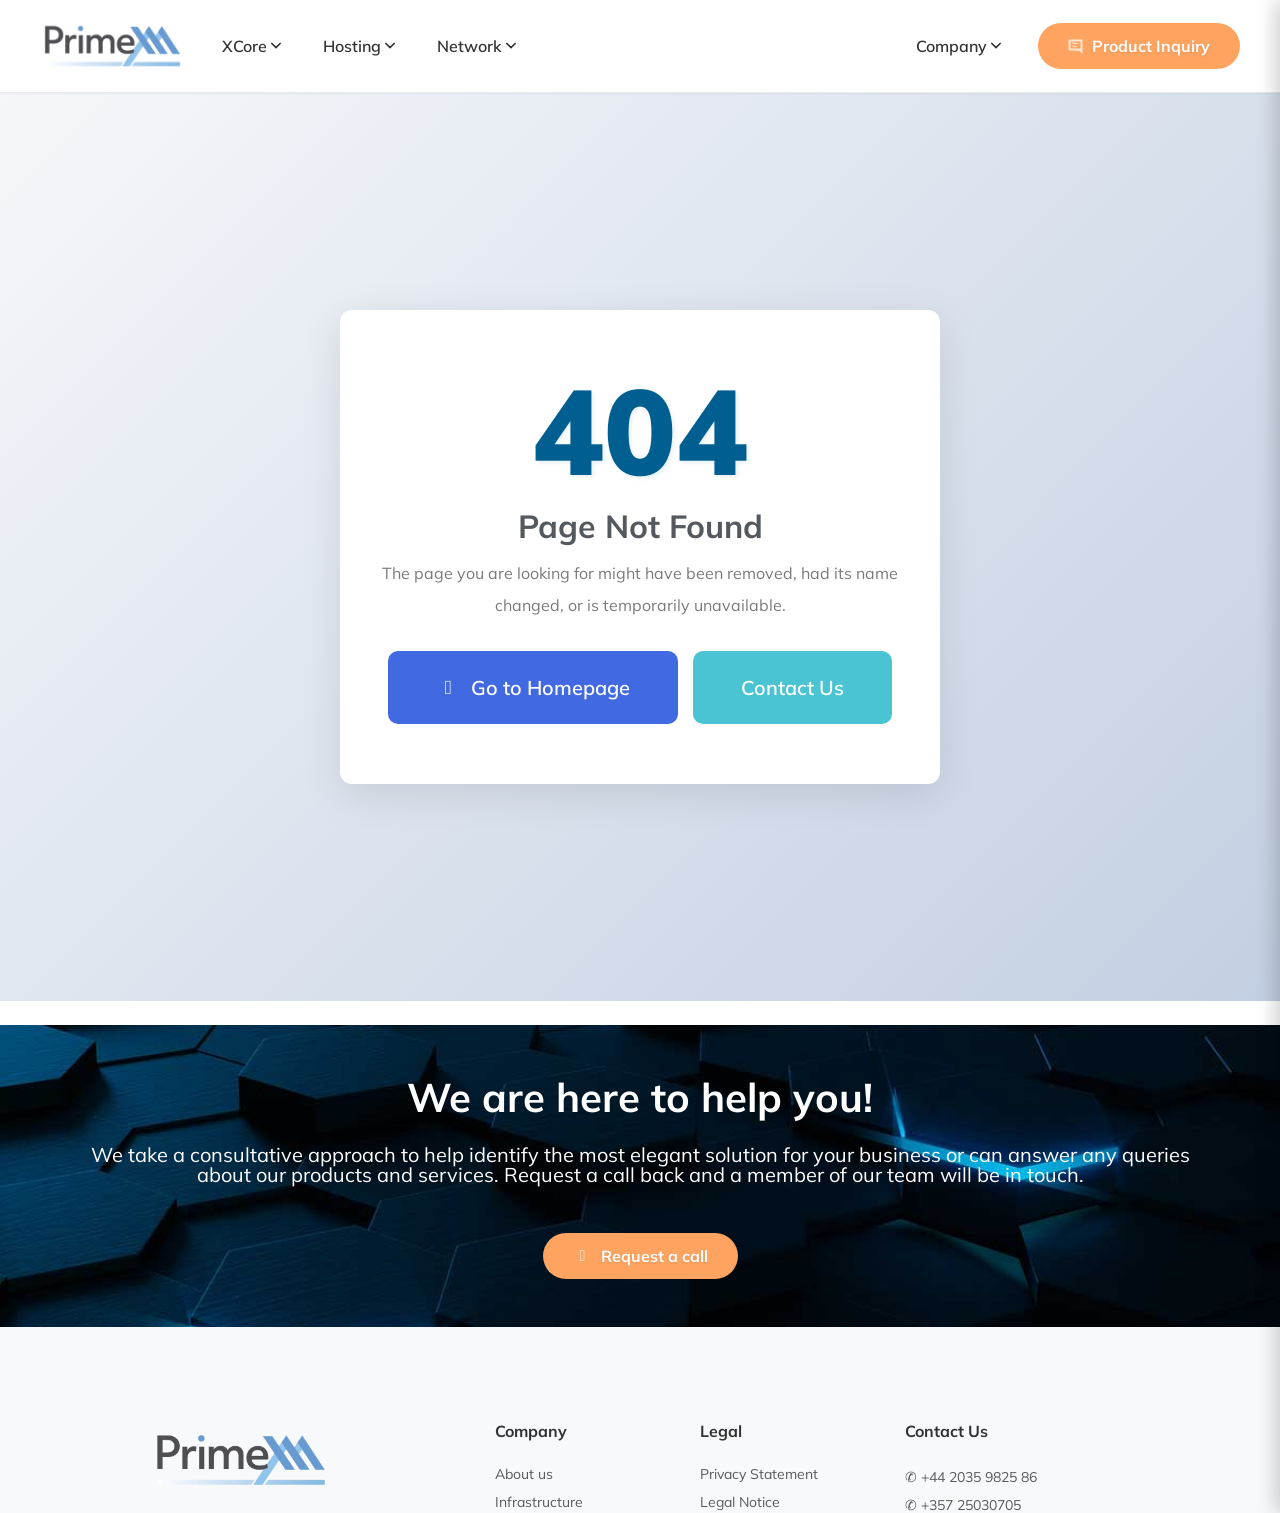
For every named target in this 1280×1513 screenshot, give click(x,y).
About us (524, 1474)
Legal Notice (740, 1502)
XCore (251, 46)
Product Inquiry (1139, 46)
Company (958, 46)
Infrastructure (539, 1502)
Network (476, 46)
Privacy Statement (759, 1474)
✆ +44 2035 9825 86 (971, 1477)
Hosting (359, 46)
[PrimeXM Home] (112, 46)
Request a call (640, 1256)
